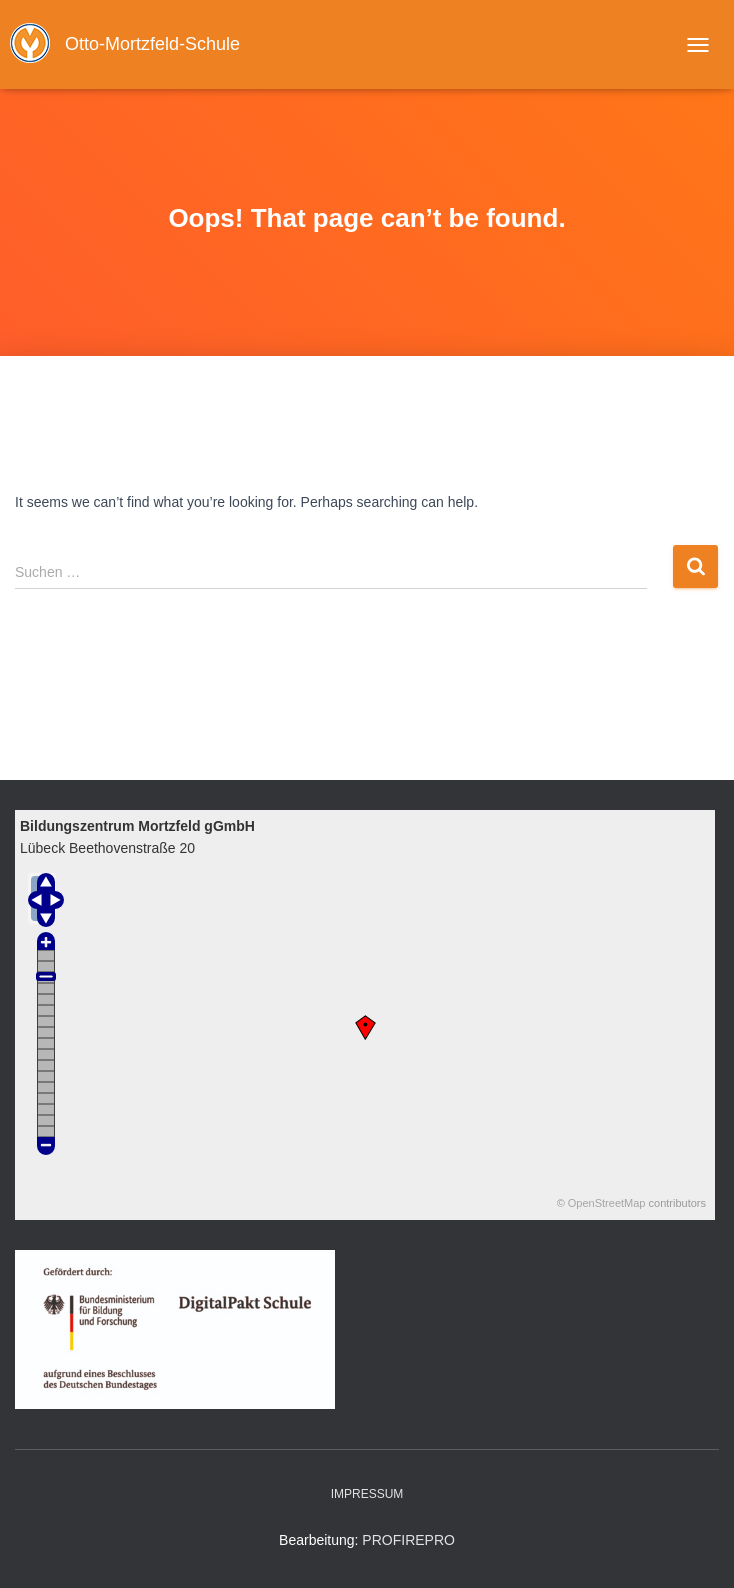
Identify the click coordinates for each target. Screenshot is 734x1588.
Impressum (367, 1494)
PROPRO (408, 1540)
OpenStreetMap (607, 1203)
